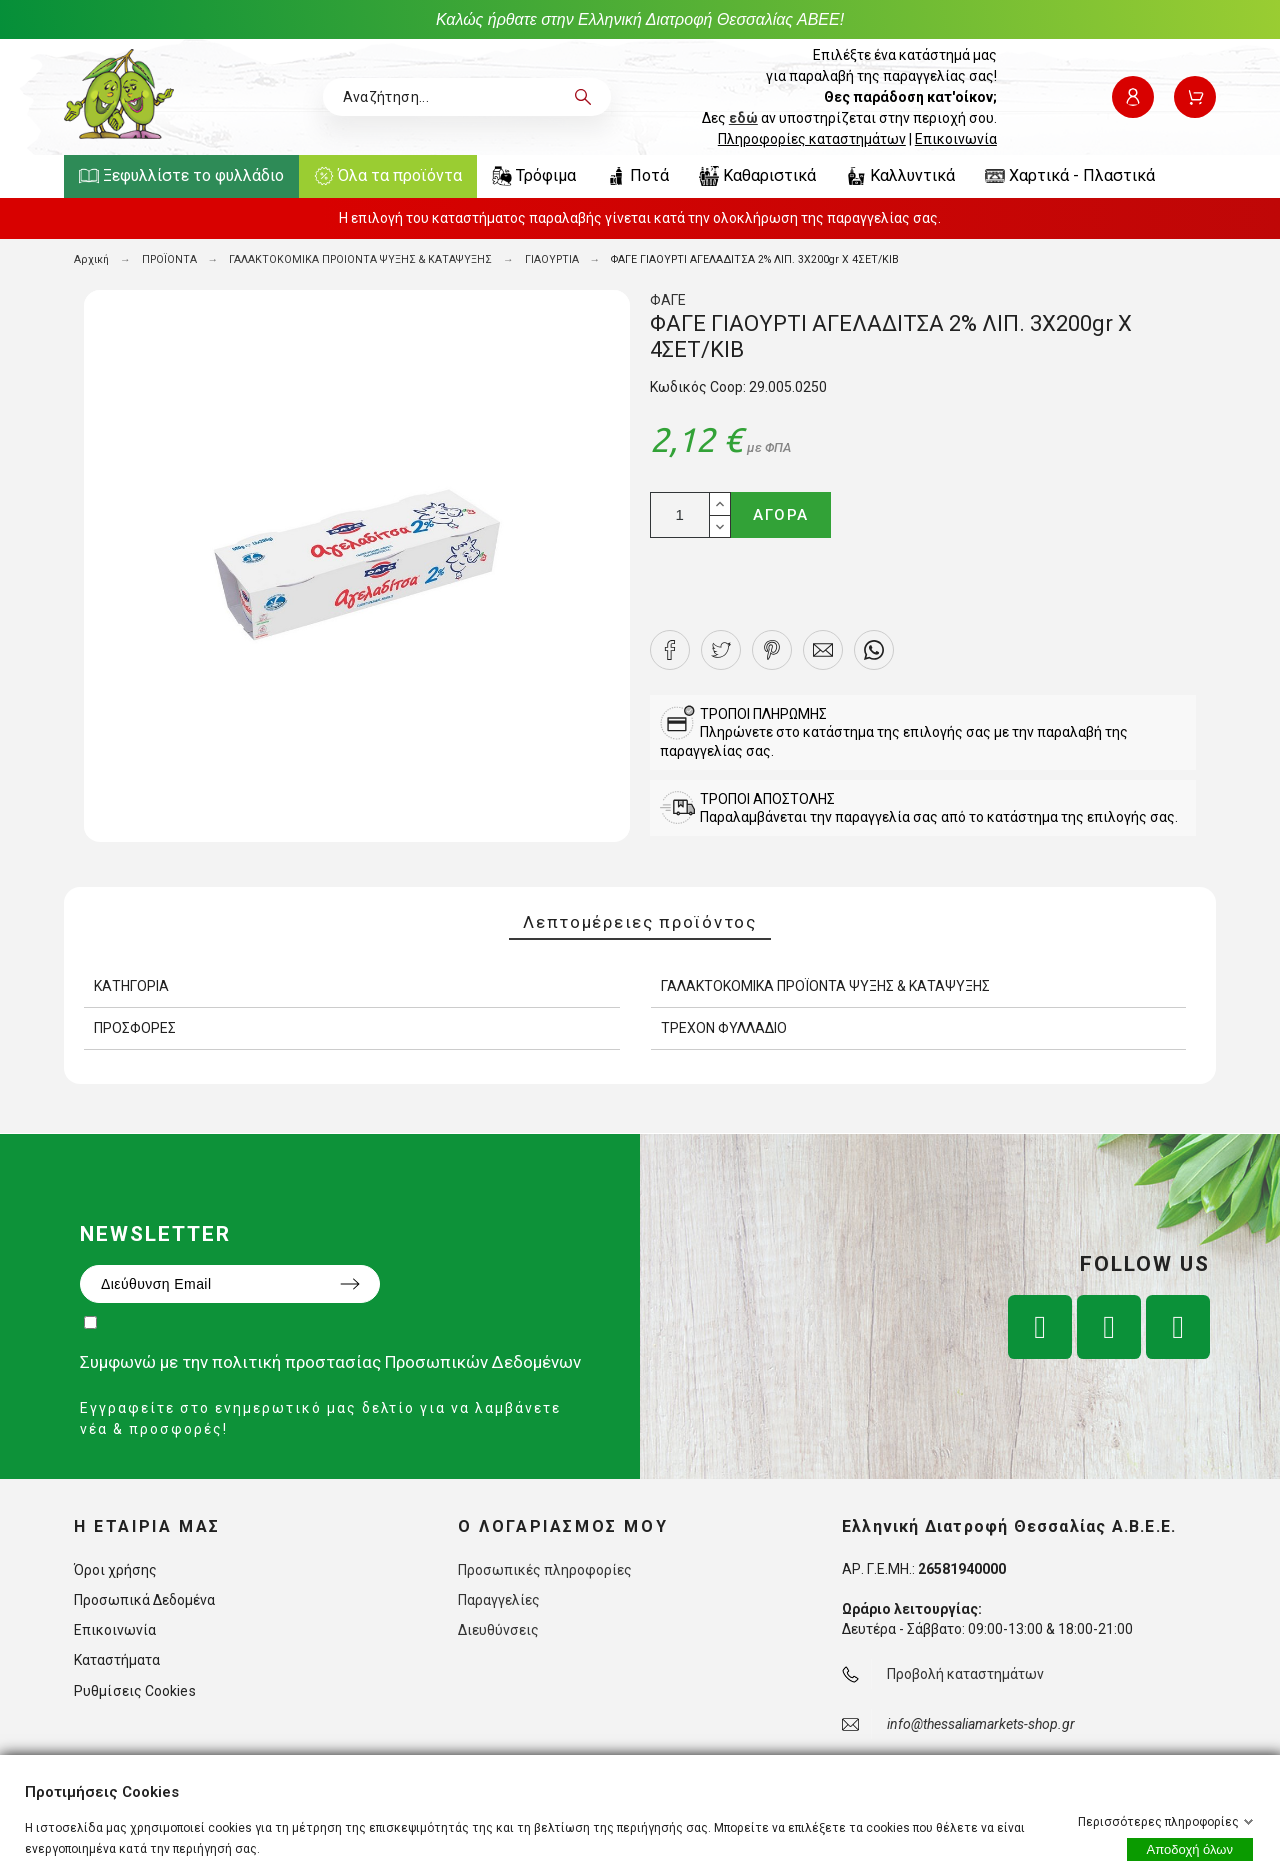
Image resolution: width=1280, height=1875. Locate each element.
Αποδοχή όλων (1190, 1849)
